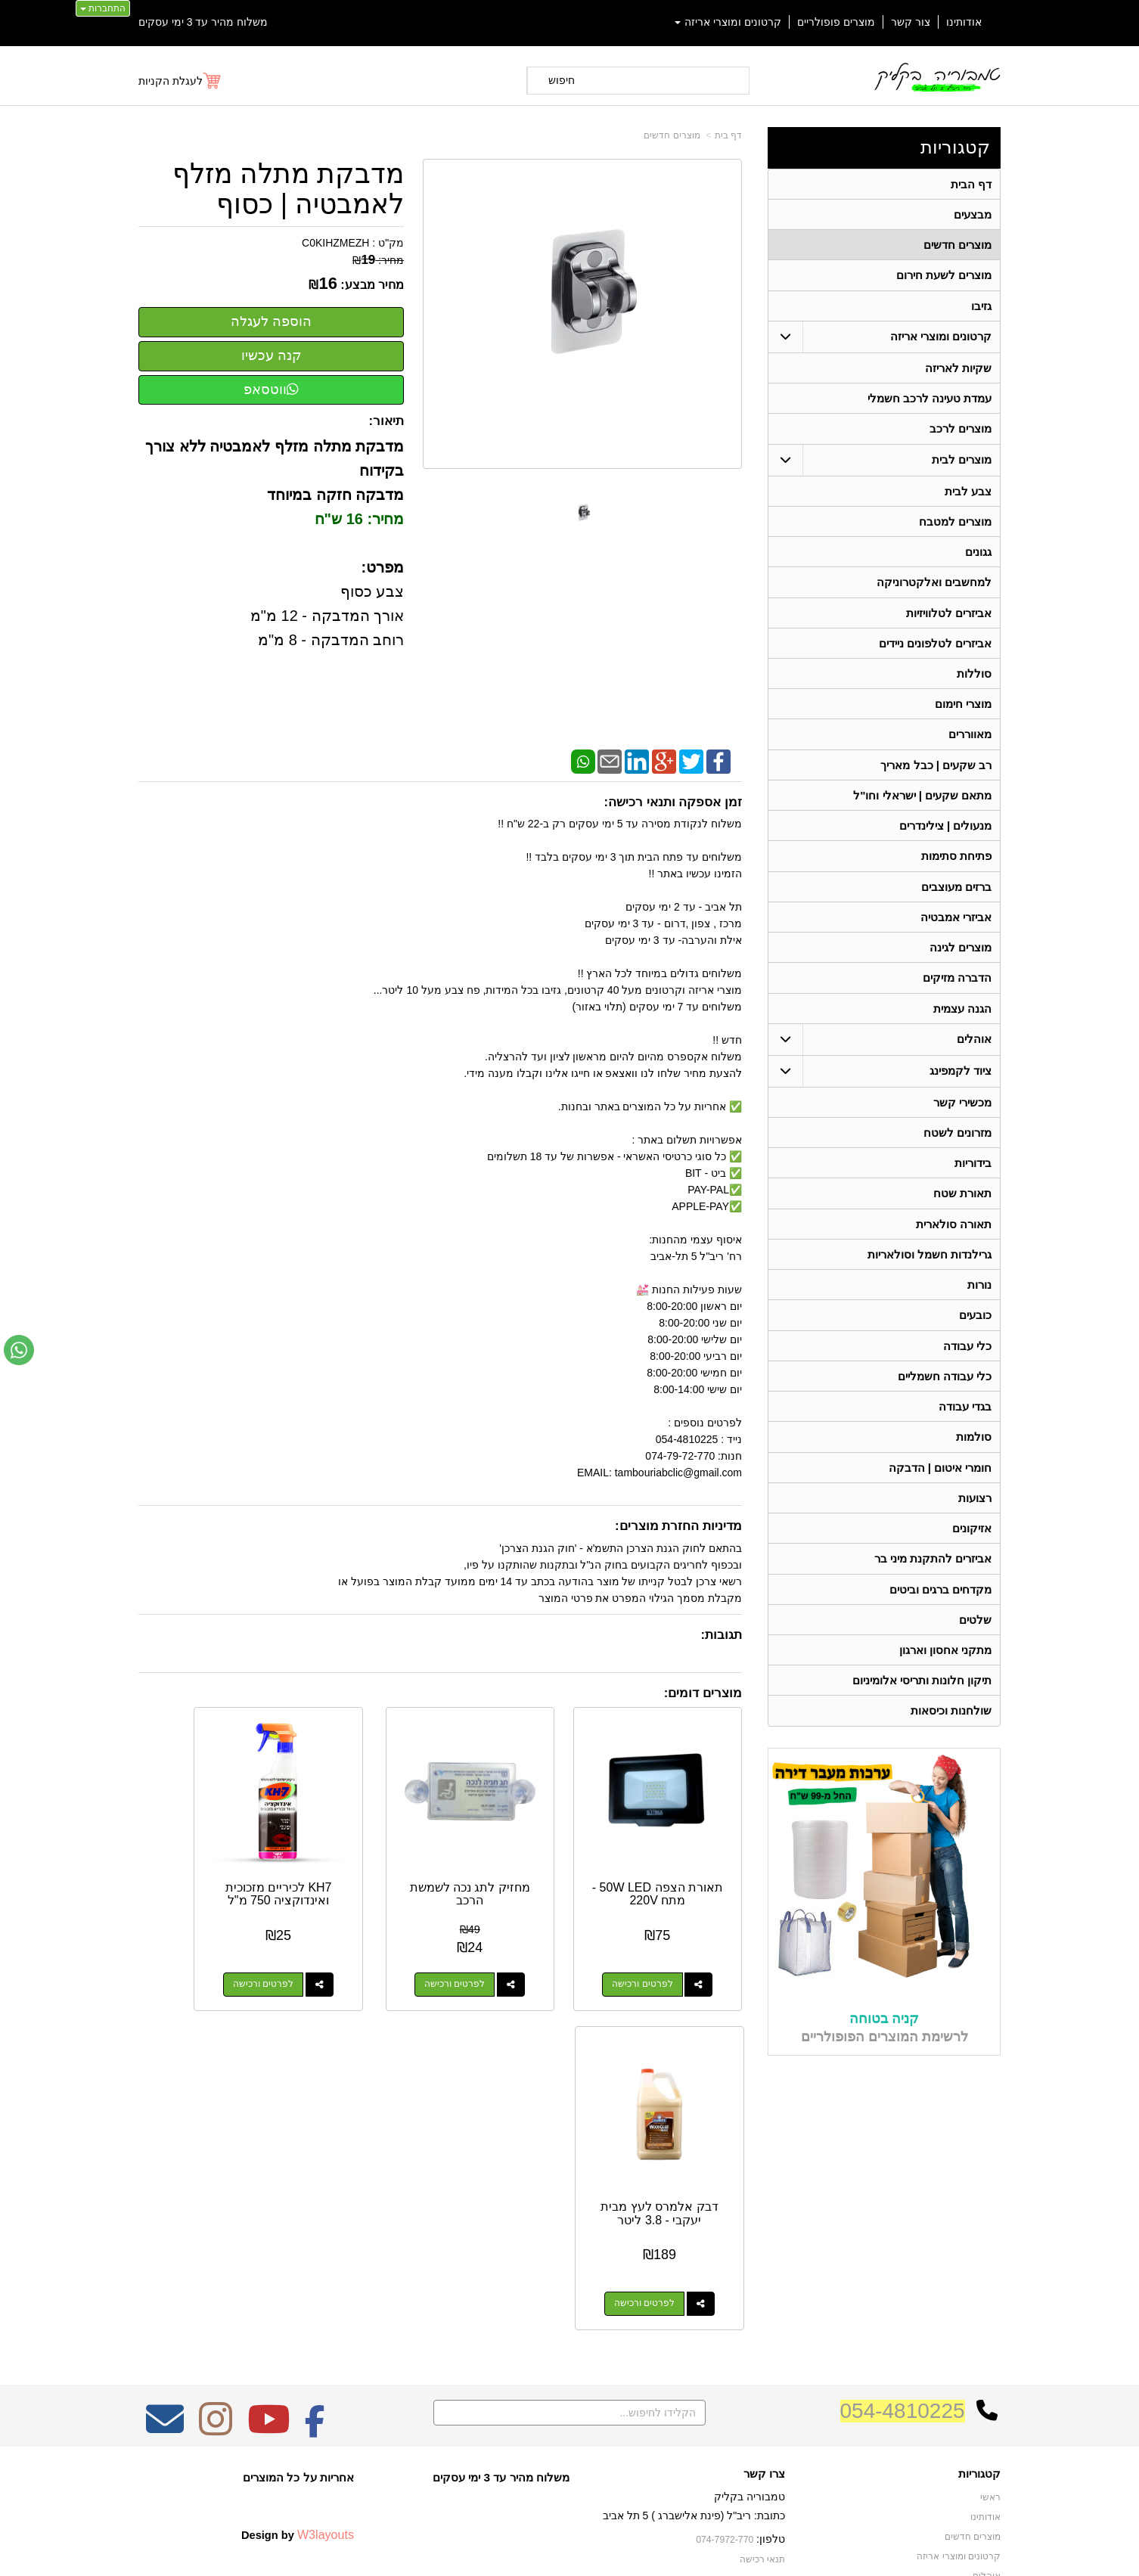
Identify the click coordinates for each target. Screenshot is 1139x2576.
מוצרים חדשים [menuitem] (957, 246)
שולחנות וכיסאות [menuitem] (951, 1737)
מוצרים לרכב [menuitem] (961, 433)
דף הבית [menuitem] (971, 184)
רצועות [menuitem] (975, 1520)
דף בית (728, 135)
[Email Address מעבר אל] (165, 2180)
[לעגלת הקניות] (180, 81)
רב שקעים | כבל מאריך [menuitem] (936, 774)
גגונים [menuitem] (978, 557)
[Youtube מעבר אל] (268, 2180)
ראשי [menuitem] (990, 2248)
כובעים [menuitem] (975, 1334)
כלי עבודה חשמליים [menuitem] (945, 1396)
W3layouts (325, 2285)
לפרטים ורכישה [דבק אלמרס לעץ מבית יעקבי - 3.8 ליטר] (190, 1949)
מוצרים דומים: (703, 1693)
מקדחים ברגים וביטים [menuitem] (940, 1613)
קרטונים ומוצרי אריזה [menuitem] (728, 22)
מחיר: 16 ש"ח (360, 519)
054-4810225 (902, 2162)
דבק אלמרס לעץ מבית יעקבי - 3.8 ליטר (206, 1865)
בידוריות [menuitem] (973, 1179)
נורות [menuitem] (979, 1303)
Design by (297, 2285)
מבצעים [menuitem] (973, 215)
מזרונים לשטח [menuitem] (957, 1148)
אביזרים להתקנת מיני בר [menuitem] (933, 1582)
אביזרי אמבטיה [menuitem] (956, 929)
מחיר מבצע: (372, 284)
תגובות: (721, 1635)
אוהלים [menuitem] (974, 1053)
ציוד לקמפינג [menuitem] (961, 1085)
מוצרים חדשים (672, 135)
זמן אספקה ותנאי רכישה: (673, 802)
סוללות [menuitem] (974, 681)
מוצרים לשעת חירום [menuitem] (944, 277)
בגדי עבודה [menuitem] (965, 1427)
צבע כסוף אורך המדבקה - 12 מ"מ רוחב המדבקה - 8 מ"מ (327, 615)
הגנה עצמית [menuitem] (962, 1022)
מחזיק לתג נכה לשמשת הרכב (518, 1859)
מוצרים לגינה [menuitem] (961, 960)
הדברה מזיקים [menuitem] (957, 991)
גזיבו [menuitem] (981, 308)
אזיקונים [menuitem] (972, 1551)
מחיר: (378, 260)
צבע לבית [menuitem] (968, 495)
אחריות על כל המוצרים (298, 2228)
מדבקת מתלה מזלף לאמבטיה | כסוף (288, 189)
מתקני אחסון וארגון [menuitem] (945, 1675)
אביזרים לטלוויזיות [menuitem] (949, 619)
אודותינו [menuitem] (964, 22)
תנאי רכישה (762, 2310)
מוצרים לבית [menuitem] (962, 464)
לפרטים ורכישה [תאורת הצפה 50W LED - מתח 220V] (659, 1949)
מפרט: (382, 567)
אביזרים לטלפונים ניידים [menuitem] (935, 650)
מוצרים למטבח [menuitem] (955, 526)
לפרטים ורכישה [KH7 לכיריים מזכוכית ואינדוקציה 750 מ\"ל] (346, 1949)
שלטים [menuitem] (975, 1644)
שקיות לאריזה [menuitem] (958, 371)
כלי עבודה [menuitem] (967, 1365)
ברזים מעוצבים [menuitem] (956, 898)
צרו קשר (764, 2225)
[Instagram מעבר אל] (215, 2180)
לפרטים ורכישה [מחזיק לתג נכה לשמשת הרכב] (503, 1949)
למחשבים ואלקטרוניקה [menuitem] (934, 588)
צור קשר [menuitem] (910, 22)
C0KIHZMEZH (335, 243)
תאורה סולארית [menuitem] (954, 1241)
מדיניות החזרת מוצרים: (678, 1526)
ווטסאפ (271, 389)
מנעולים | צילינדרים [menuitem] (945, 836)
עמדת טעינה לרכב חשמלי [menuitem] (929, 402)
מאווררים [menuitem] (970, 743)
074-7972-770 (725, 2291)
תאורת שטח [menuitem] (962, 1210)
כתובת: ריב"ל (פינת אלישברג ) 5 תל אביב (694, 2267)
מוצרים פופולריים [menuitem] (836, 22)
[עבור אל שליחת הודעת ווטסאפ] (19, 1350)
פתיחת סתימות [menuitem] (956, 867)
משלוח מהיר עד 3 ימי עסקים (203, 22)
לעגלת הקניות (170, 81)
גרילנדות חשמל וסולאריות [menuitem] (929, 1272)
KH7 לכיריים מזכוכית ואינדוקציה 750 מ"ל (362, 1865)
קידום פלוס (545, 2550)
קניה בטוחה (884, 2045)
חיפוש (561, 80)
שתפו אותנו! (761, 2349)
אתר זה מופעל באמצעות (569, 2550)
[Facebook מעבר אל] (315, 2180)
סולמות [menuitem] (974, 1458)
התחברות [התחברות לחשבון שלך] (103, 8)
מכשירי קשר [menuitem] (962, 1117)
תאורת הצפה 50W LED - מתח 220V (675, 1859)
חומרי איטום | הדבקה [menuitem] (940, 1489)
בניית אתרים (504, 2550)
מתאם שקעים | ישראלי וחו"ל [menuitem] (922, 805)
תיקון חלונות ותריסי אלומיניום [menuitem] (922, 1706)
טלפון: (770, 2290)
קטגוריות (955, 147)
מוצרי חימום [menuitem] (963, 712)
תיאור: (387, 421)
